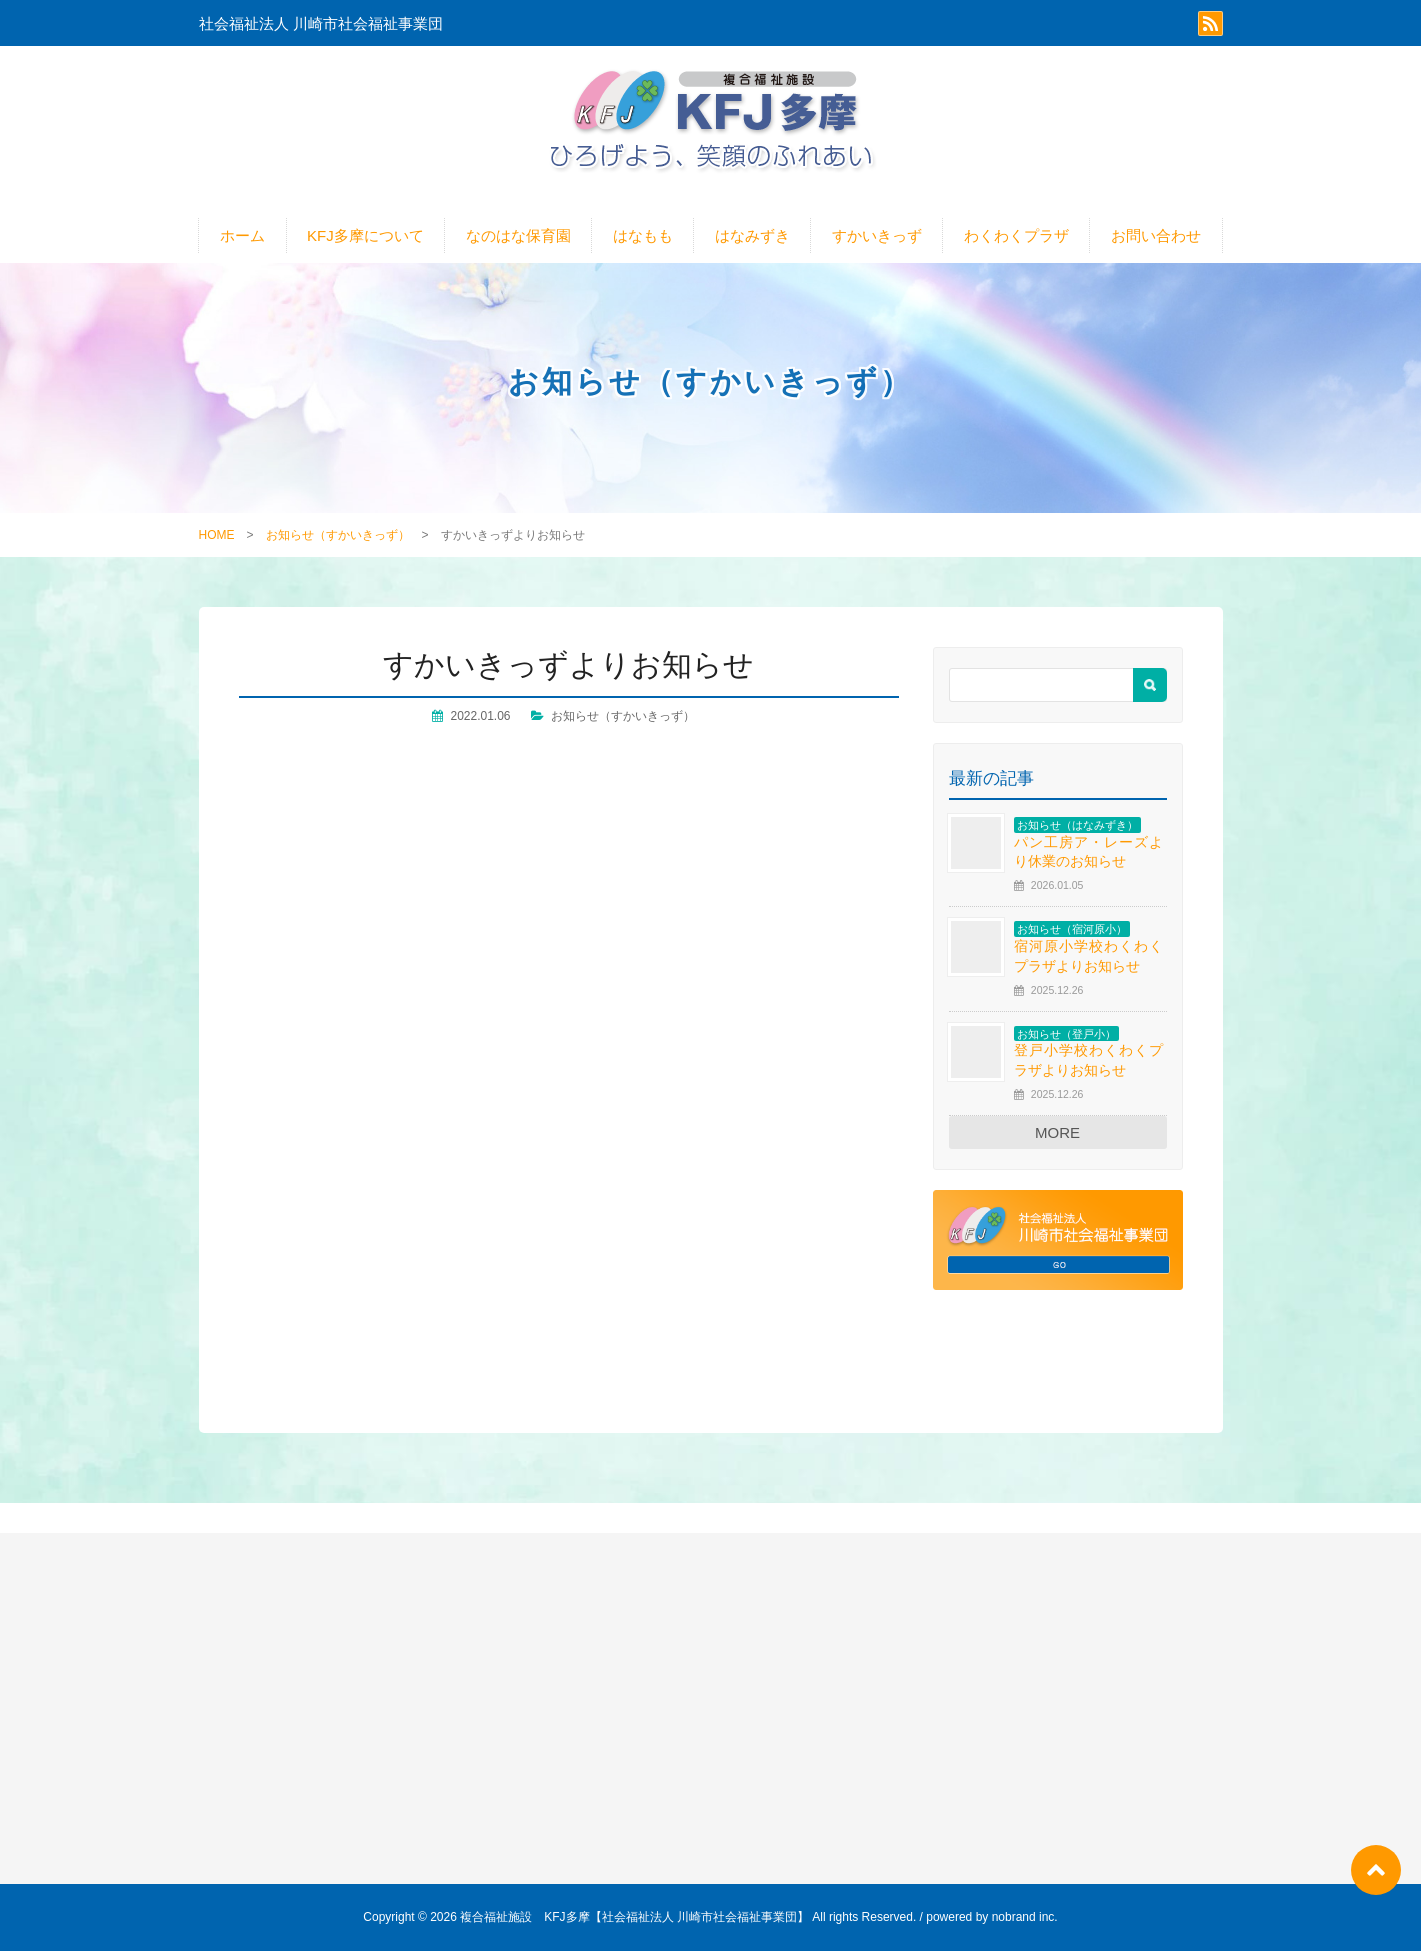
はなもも (643, 235)
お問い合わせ (1156, 235)
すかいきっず (877, 235)
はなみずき (752, 235)
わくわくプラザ (1016, 235)
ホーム (242, 235)
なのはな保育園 (518, 235)
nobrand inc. (1025, 1917)
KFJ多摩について (365, 235)
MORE (1057, 1132)
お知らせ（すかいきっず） (338, 535)
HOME (217, 535)
